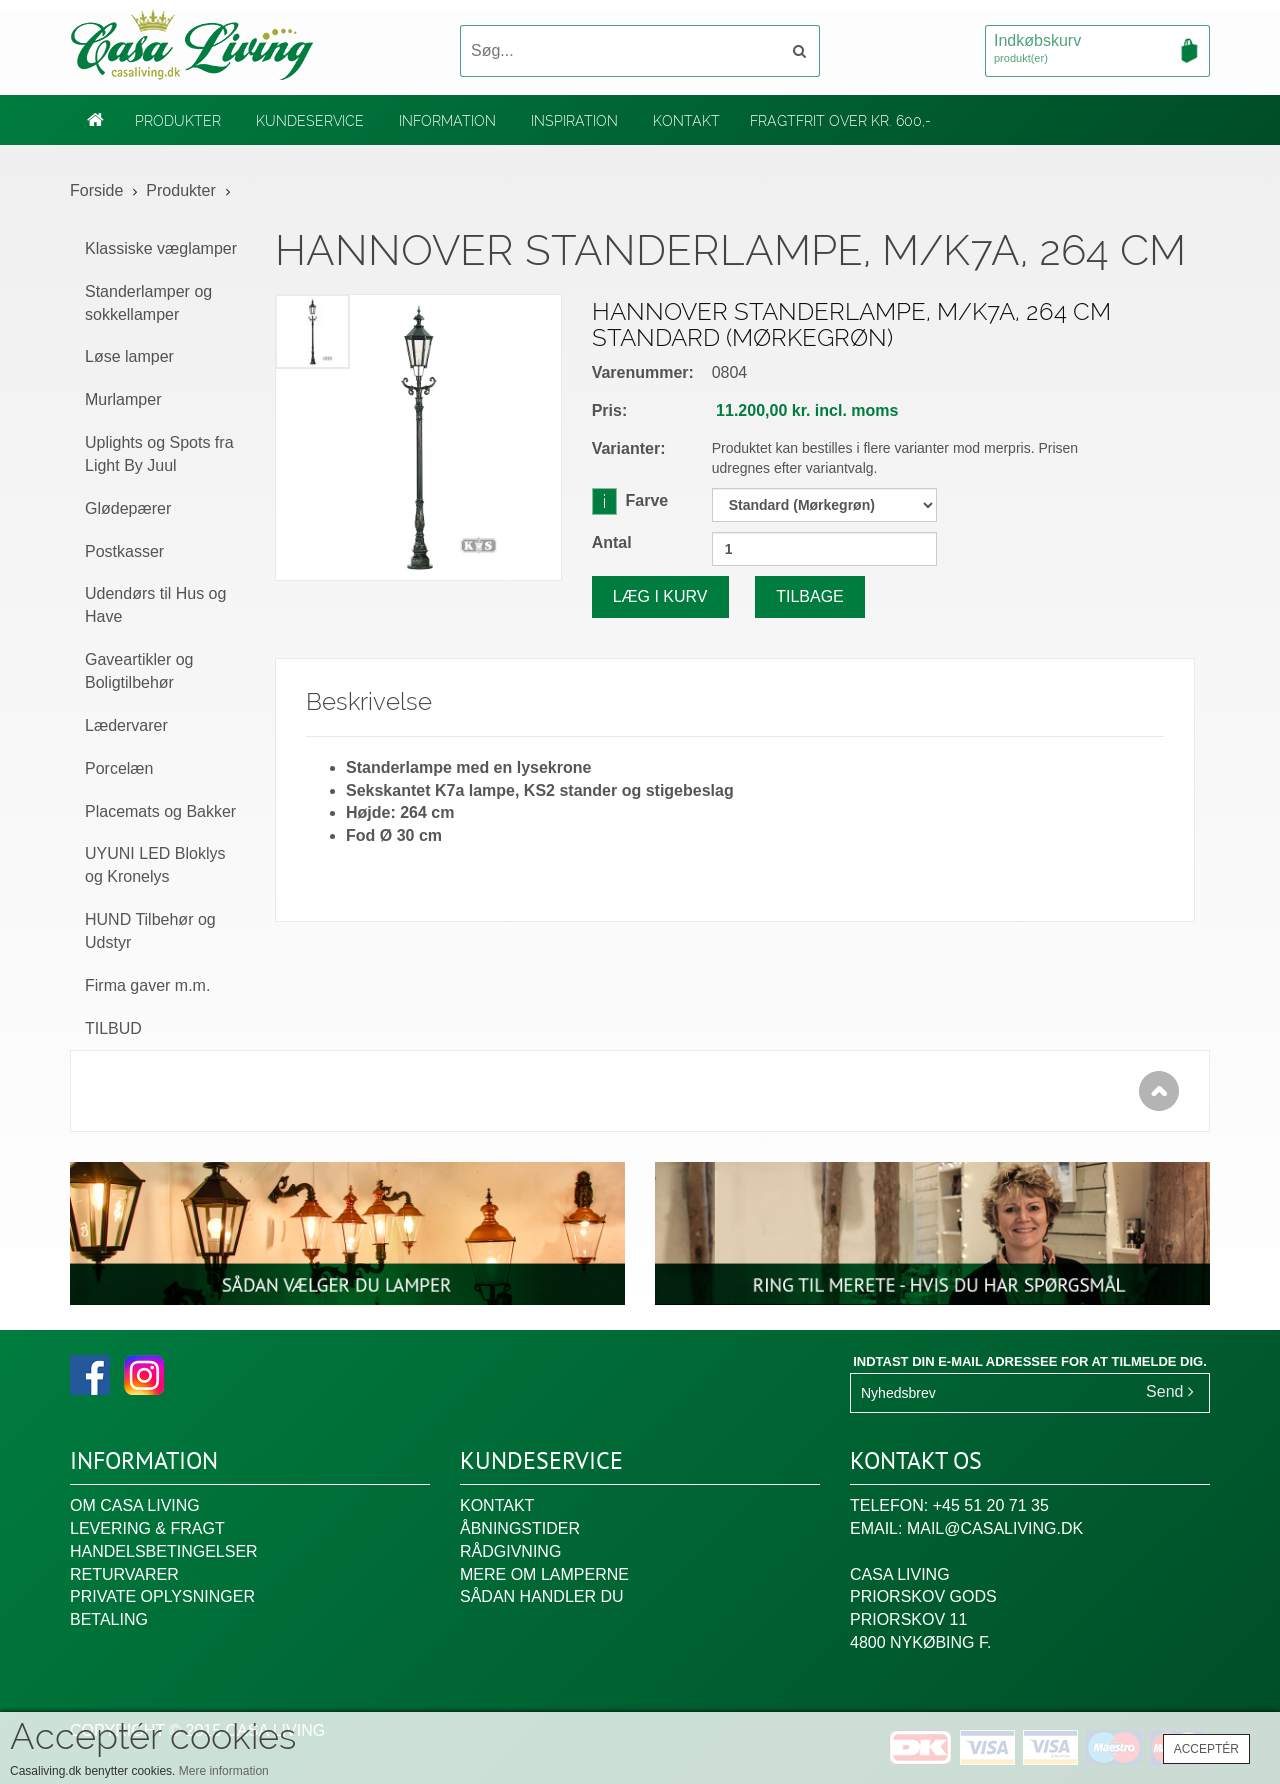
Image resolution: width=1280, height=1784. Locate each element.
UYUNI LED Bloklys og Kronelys (155, 865)
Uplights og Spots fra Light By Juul (159, 454)
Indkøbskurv (1097, 50)
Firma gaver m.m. (147, 985)
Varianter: (629, 448)
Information (447, 121)
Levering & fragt (147, 1528)
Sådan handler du (542, 1596)
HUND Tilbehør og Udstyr (150, 931)
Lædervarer (126, 725)
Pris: (610, 410)
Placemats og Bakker (160, 811)
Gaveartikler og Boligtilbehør (139, 671)
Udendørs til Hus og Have (155, 605)
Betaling (109, 1619)
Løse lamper (129, 356)
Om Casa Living (135, 1505)
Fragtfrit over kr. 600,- (840, 121)
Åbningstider (520, 1528)
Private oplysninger (162, 1596)
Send (1170, 1391)
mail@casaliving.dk (995, 1528)
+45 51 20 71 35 (991, 1505)
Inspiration (574, 121)
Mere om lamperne (544, 1574)
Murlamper (123, 399)
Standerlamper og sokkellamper (148, 303)
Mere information (224, 1771)
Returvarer (124, 1574)
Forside (96, 190)
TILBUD (113, 1028)
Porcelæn (119, 768)
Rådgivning (510, 1551)
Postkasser (124, 551)
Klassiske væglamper (161, 248)
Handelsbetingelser (164, 1551)
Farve (630, 499)
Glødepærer (128, 508)
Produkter (178, 121)
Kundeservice (310, 121)
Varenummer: (643, 372)
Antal (612, 542)
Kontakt (686, 121)
